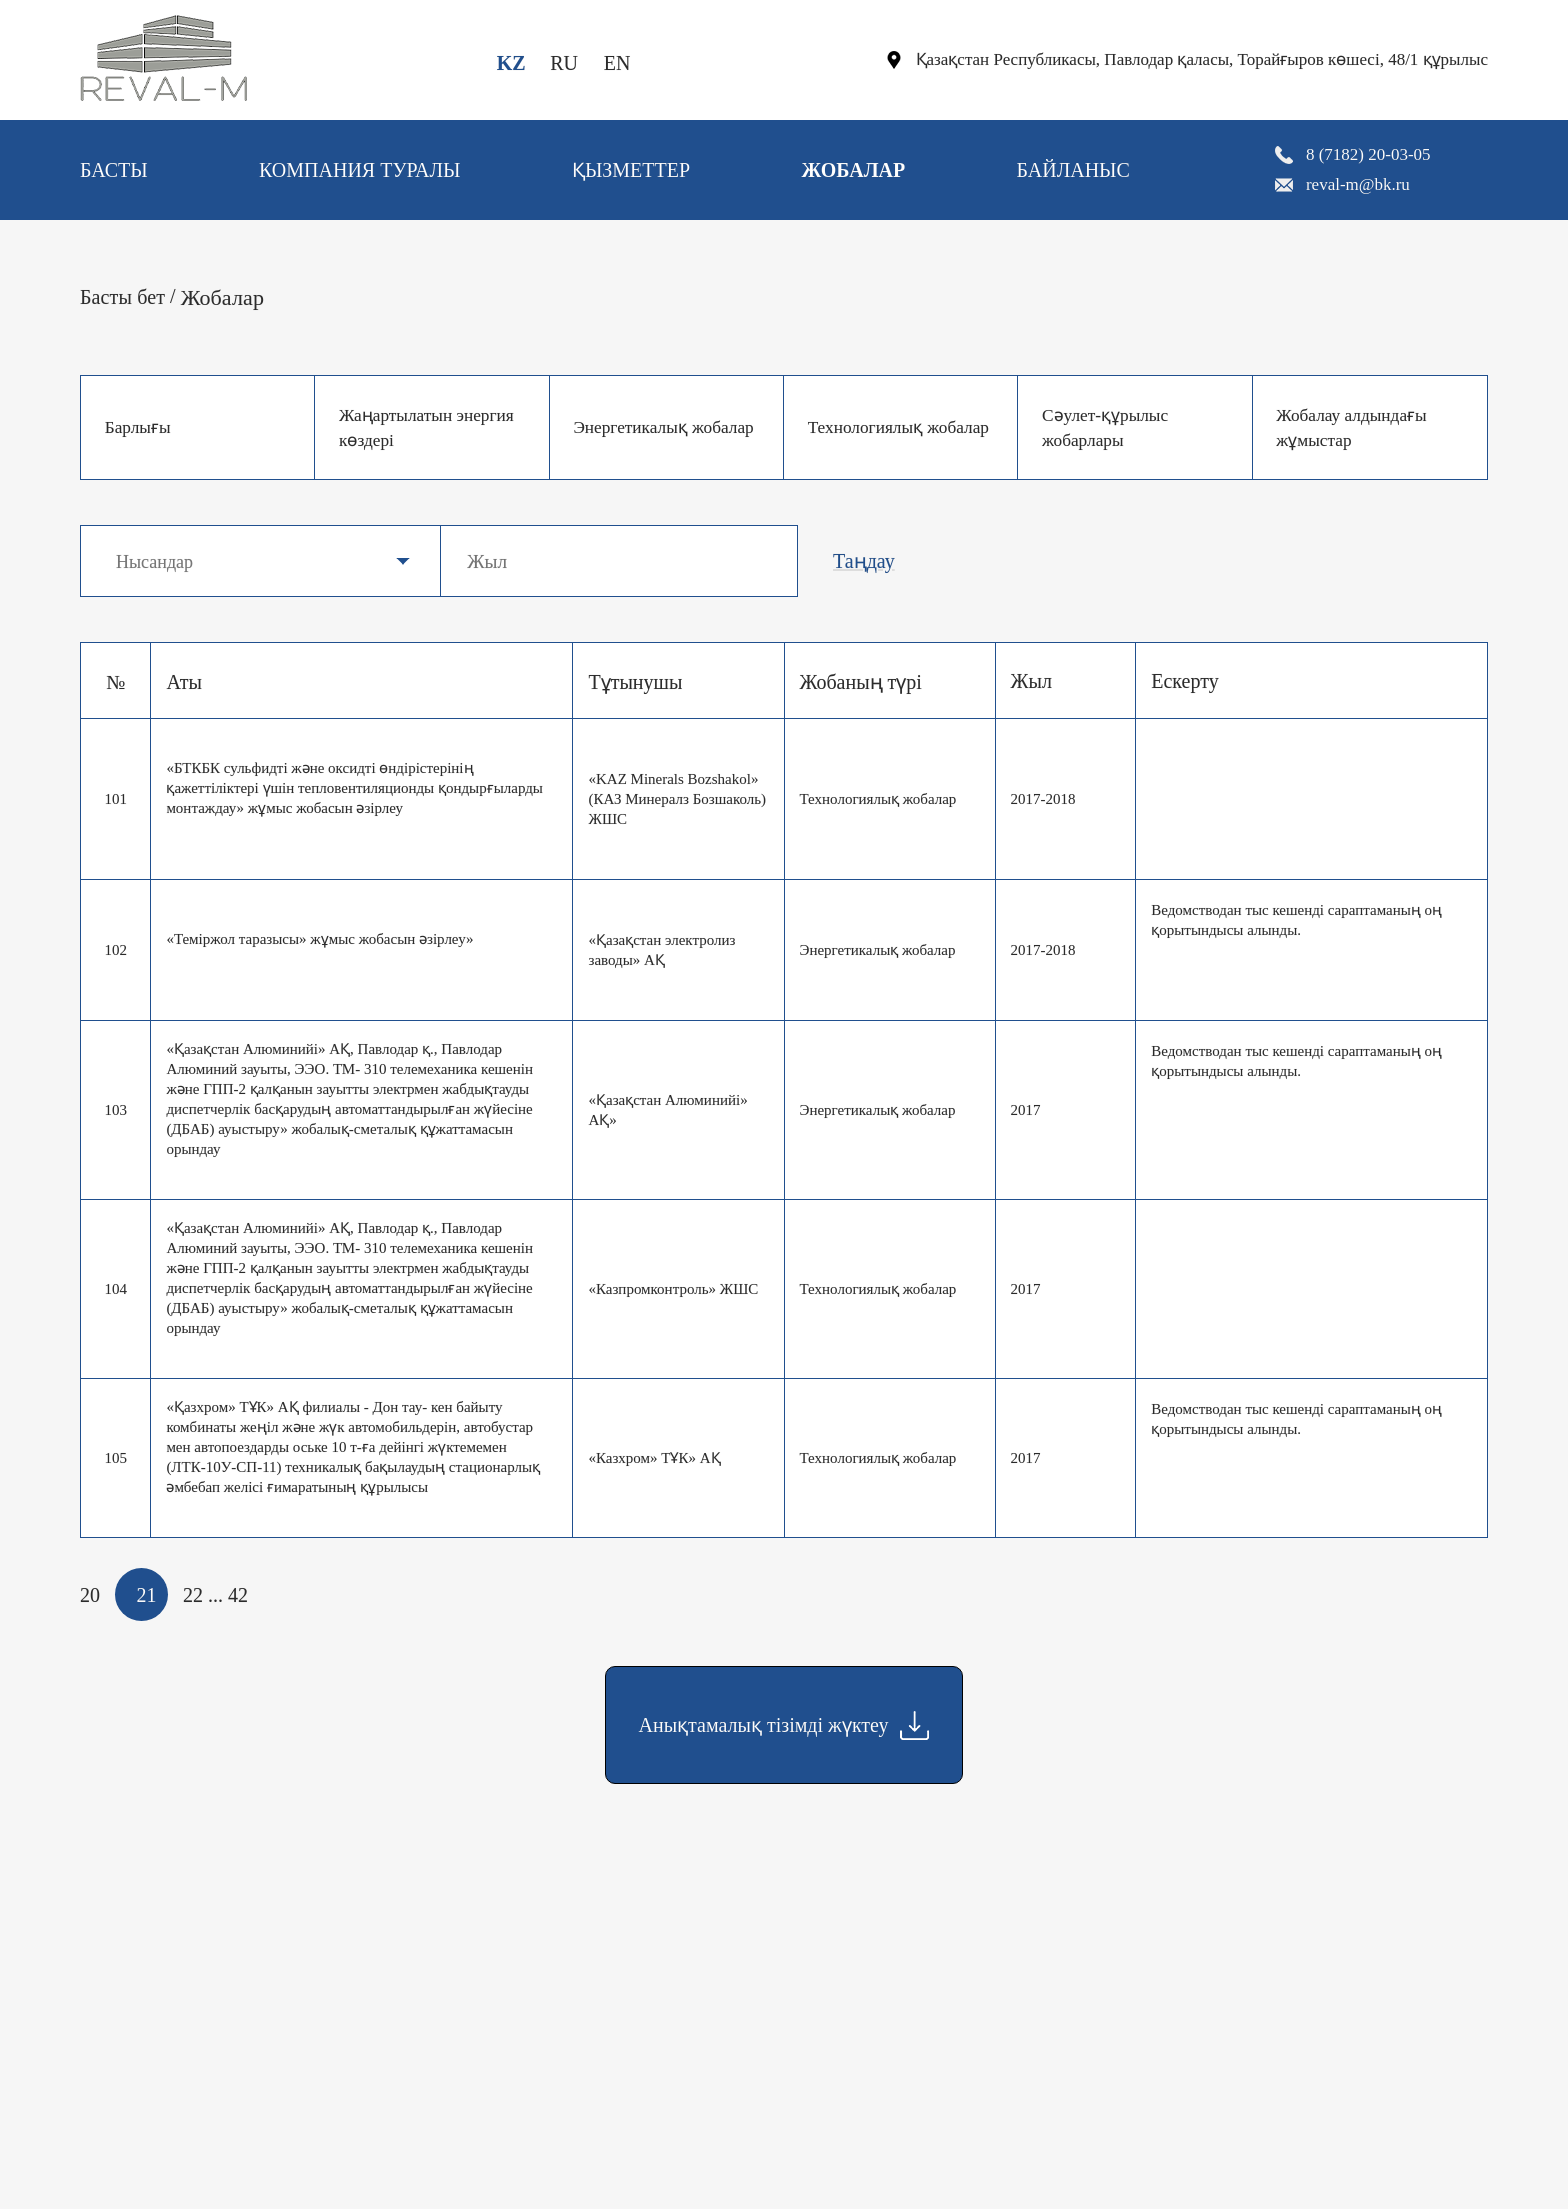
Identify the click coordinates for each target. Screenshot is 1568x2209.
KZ (511, 63)
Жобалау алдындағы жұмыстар (1356, 427)
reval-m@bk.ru (1358, 184)
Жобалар (853, 170)
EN (617, 63)
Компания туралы (360, 170)
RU (564, 63)
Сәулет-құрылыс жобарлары (1108, 427)
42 (238, 1595)
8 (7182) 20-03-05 (1368, 154)
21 (147, 1595)
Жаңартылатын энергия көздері (431, 427)
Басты (114, 170)
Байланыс (1073, 170)
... (215, 1595)
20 (90, 1595)
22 (193, 1595)
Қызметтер (631, 170)
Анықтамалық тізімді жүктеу (784, 1725)
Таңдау (864, 561)
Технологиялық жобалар (869, 427)
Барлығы (140, 427)
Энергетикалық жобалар (634, 427)
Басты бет (122, 297)
